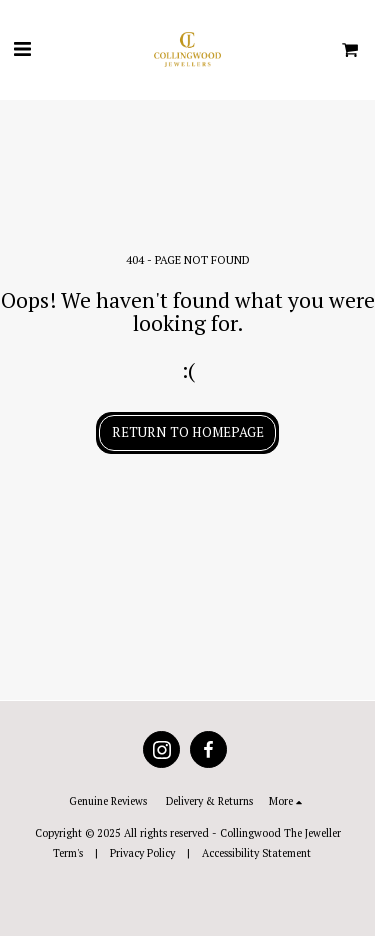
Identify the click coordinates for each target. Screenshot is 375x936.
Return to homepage (188, 432)
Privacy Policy (142, 853)
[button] (22, 48)
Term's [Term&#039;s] (68, 853)
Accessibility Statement (256, 853)
